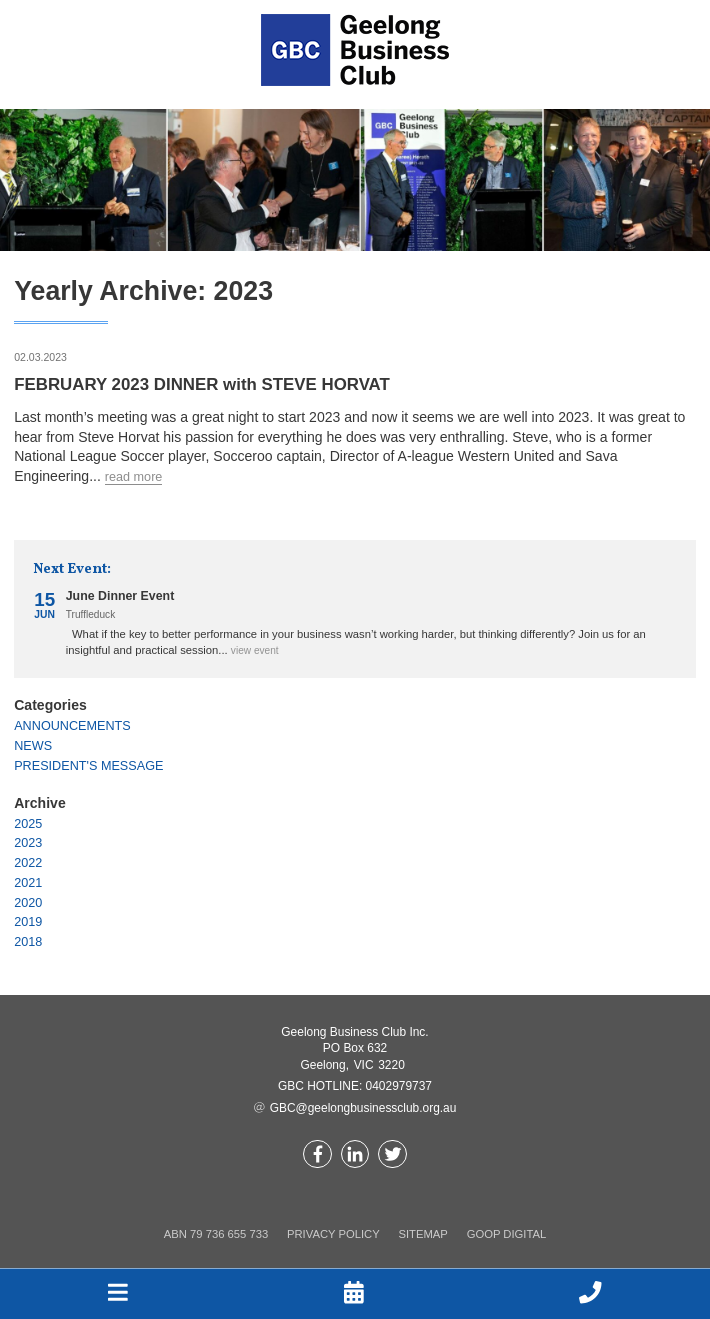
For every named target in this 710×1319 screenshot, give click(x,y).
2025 (28, 824)
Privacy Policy (333, 1234)
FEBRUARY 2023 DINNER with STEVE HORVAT (202, 384)
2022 (28, 863)
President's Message (88, 766)
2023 (28, 843)
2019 (28, 922)
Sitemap (422, 1234)
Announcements (72, 726)
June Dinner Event (120, 596)
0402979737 (399, 1086)
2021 (28, 883)
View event (255, 650)
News (33, 746)
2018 (28, 942)
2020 (28, 903)
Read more (134, 477)
